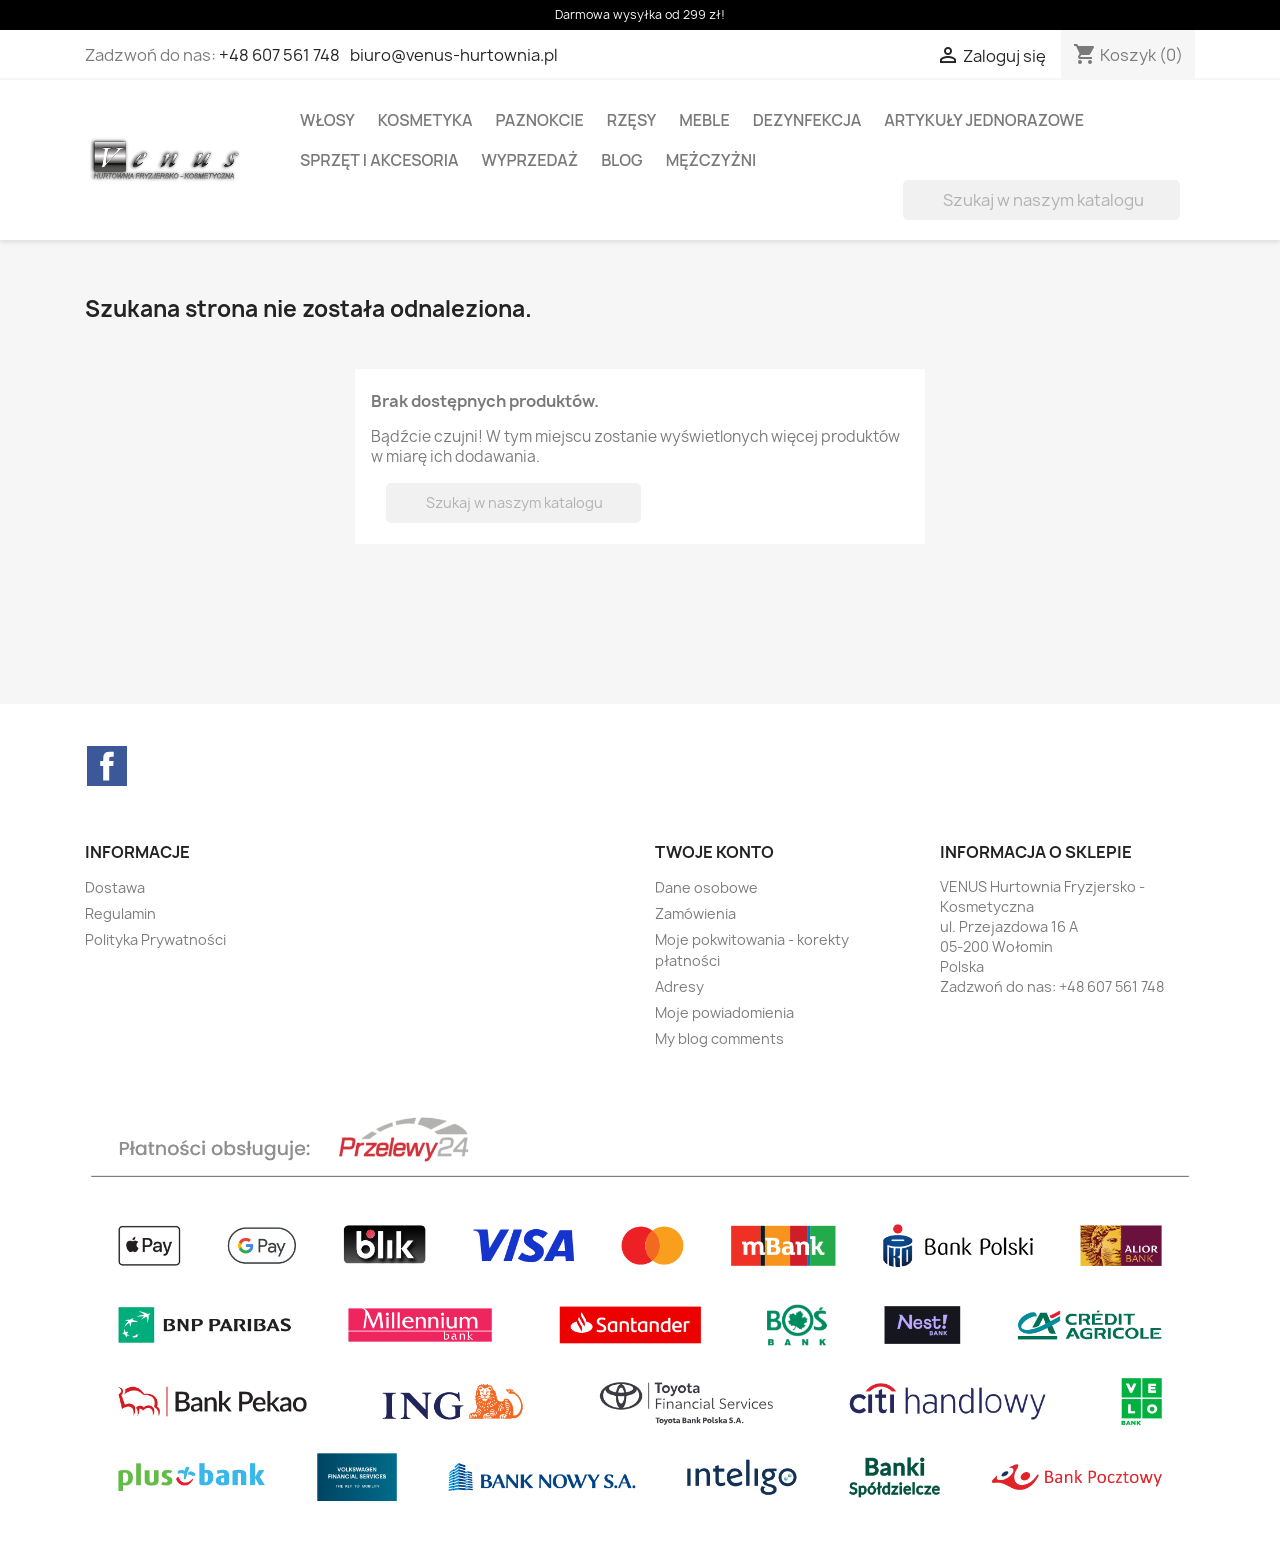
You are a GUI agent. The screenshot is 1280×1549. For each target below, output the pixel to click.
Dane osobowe (706, 887)
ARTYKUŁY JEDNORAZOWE (984, 120)
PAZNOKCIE (540, 120)
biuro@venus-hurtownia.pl (454, 55)
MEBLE (704, 120)
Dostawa (115, 887)
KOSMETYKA (425, 120)
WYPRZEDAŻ (530, 160)
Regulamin (120, 913)
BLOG (622, 160)
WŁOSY (327, 120)
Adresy (679, 986)
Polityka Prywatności (155, 939)
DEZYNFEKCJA (807, 120)
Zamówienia (695, 913)
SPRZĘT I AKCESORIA (379, 160)
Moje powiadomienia (724, 1012)
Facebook (107, 766)
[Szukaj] (1041, 200)
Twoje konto (714, 852)
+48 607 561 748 (279, 55)
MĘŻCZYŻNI (711, 160)
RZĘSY (631, 120)
